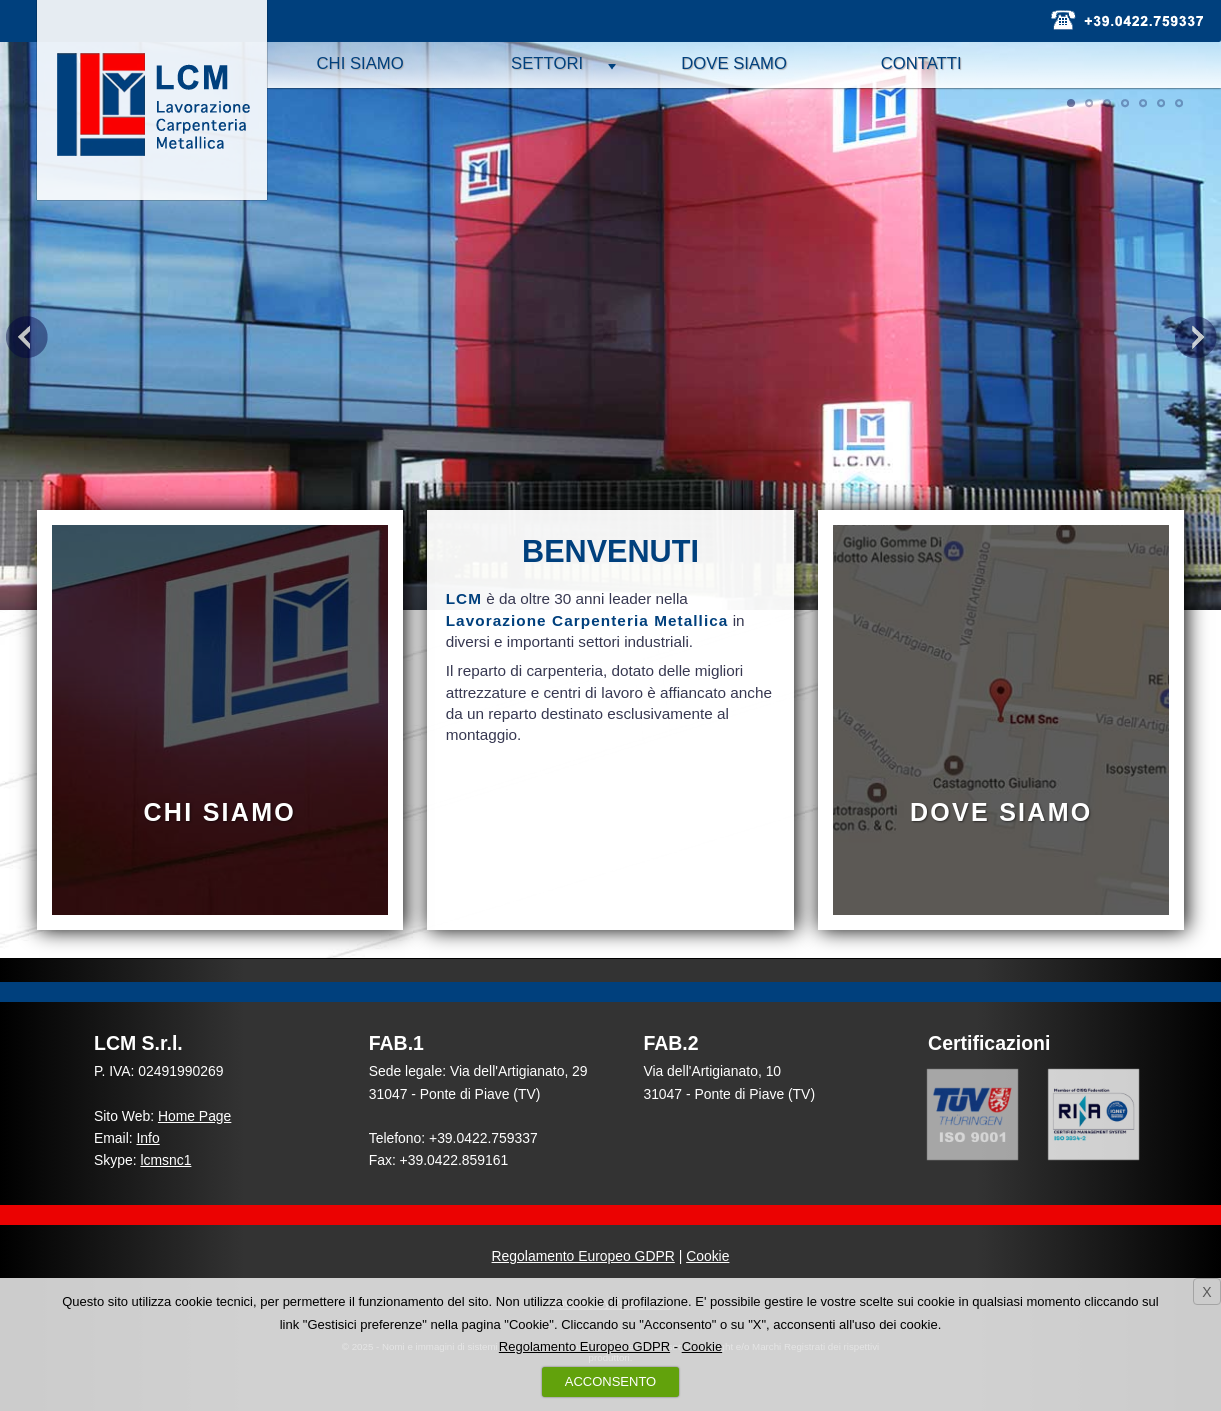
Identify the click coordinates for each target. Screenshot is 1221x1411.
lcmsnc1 (165, 1160)
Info (148, 1138)
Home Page (194, 1116)
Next (1195, 337)
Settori (547, 63)
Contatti (921, 63)
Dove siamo (734, 63)
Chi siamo (360, 63)
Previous (26, 337)
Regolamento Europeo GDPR (583, 1256)
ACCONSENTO (611, 1381)
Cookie (707, 1256)
